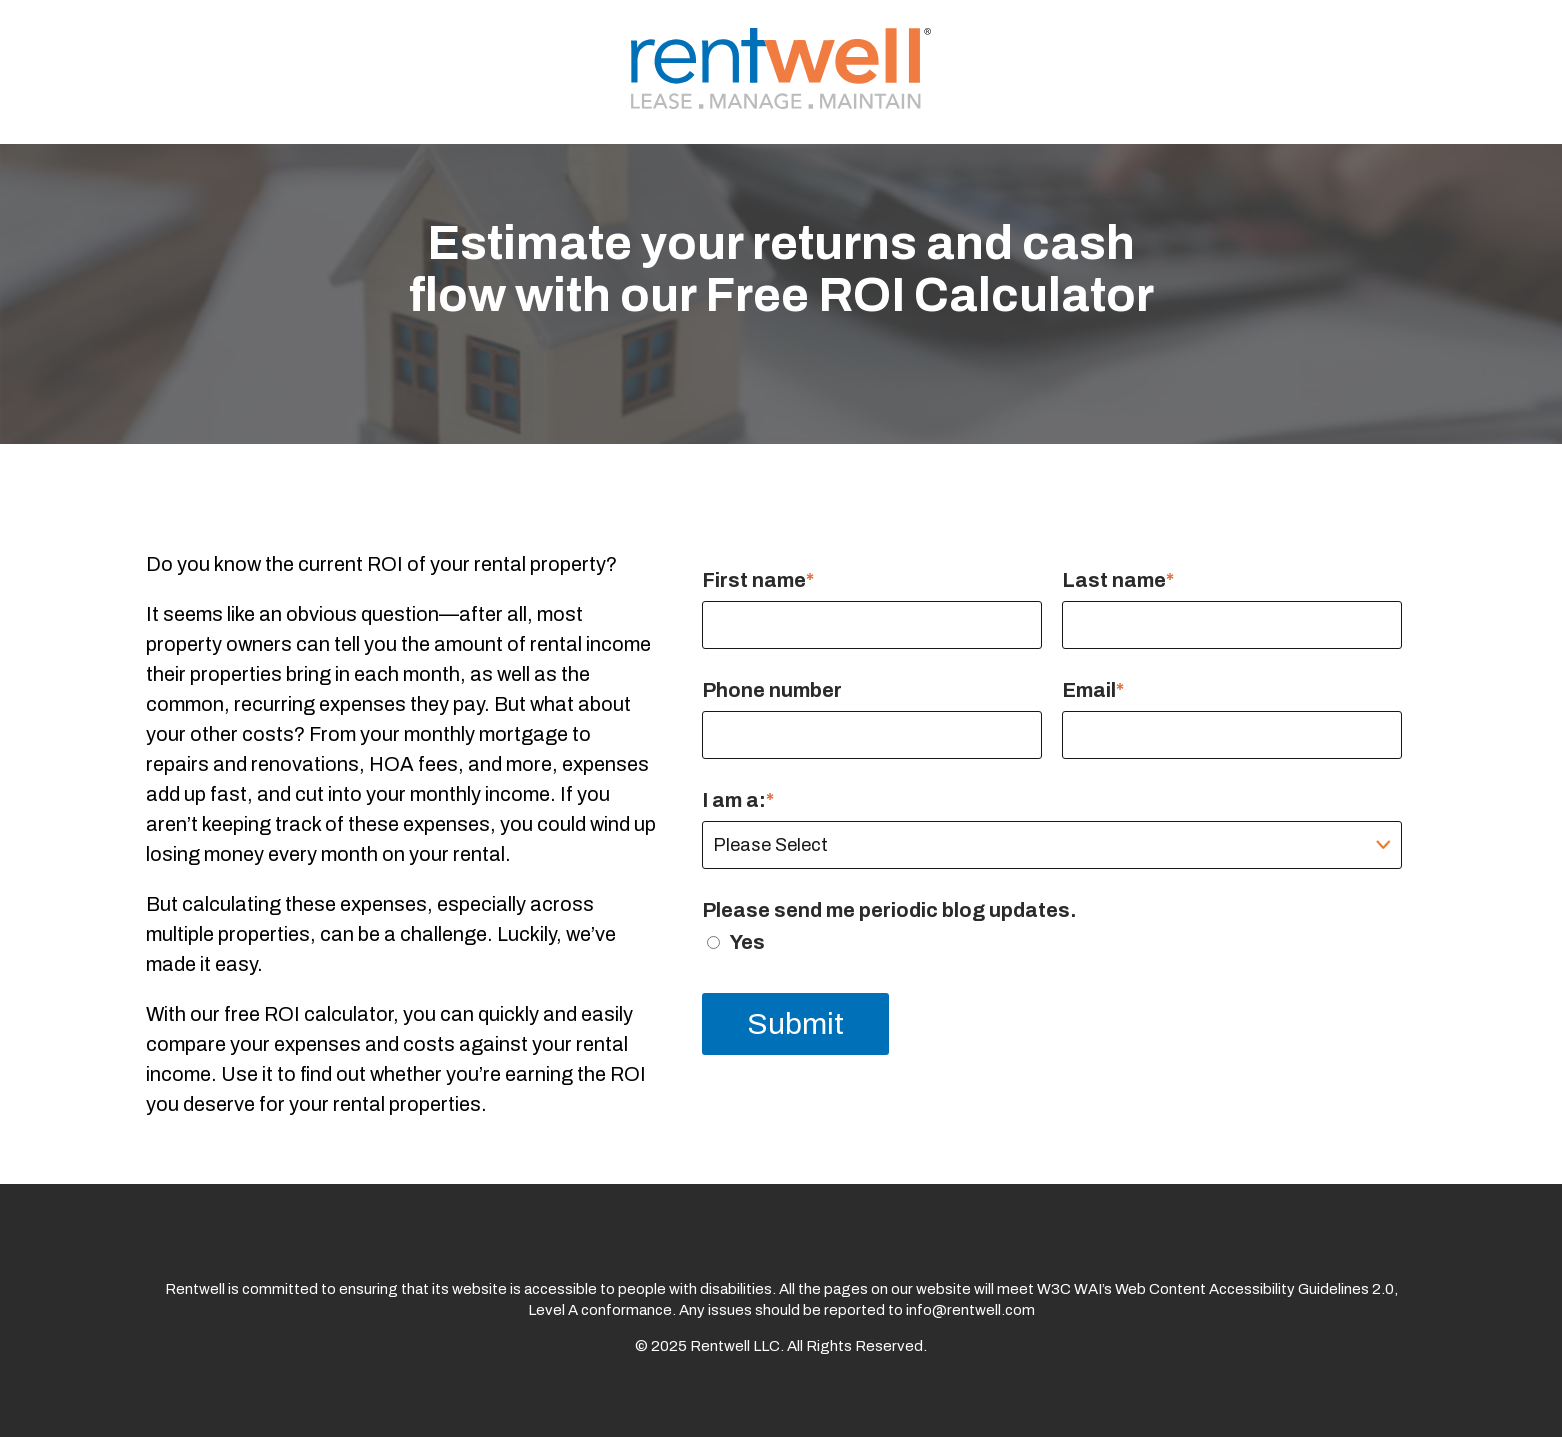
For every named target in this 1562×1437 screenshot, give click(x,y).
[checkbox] (1052, 942)
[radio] (1052, 942)
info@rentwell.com (970, 1310)
